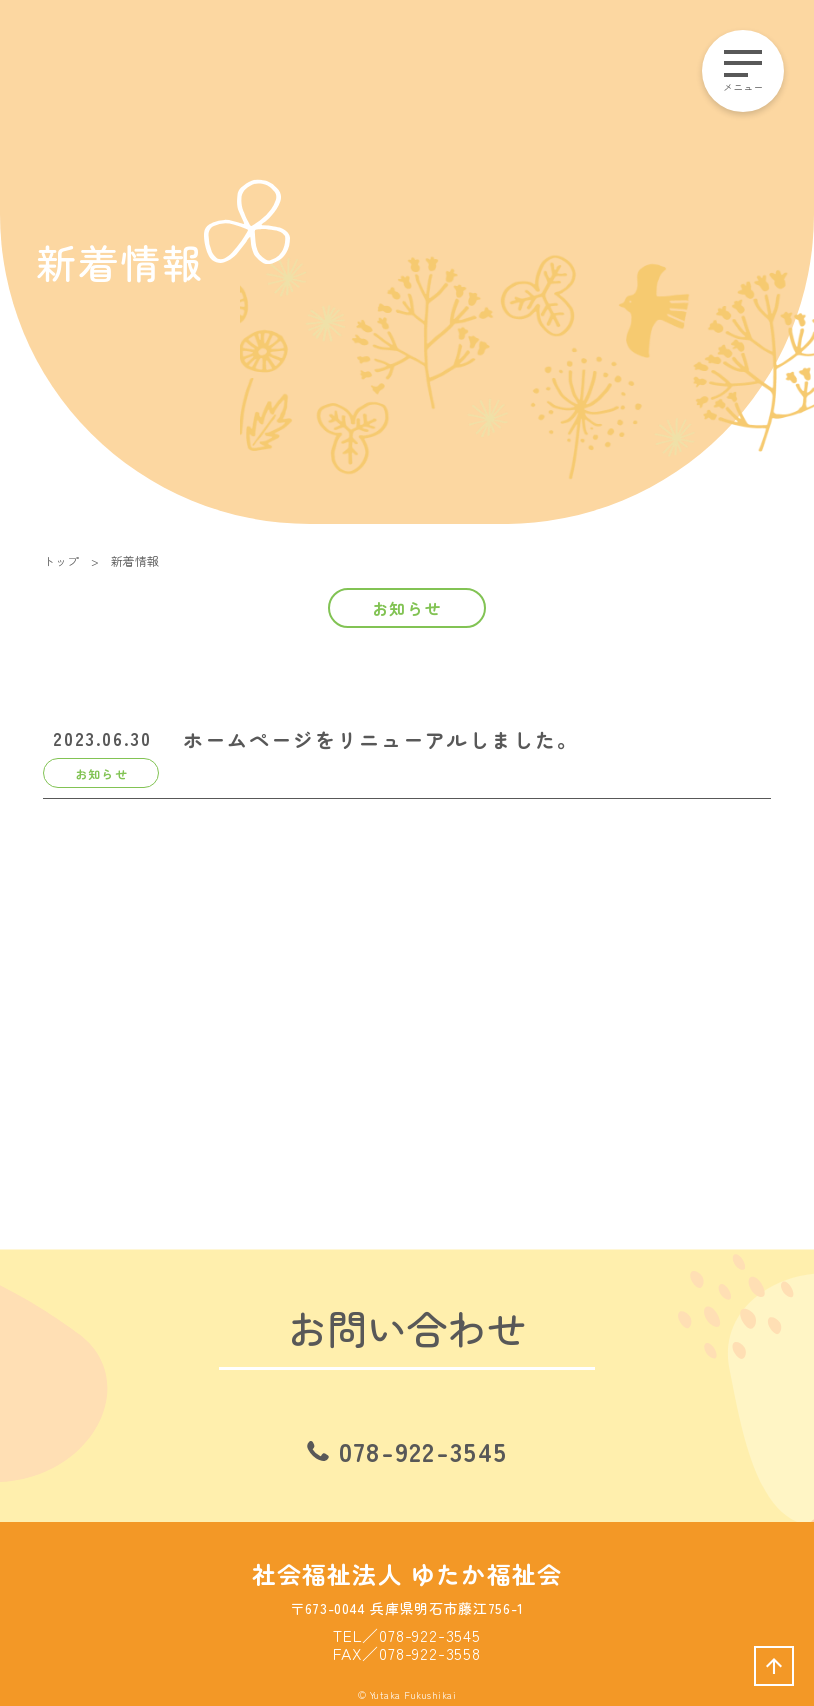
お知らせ (407, 608)
